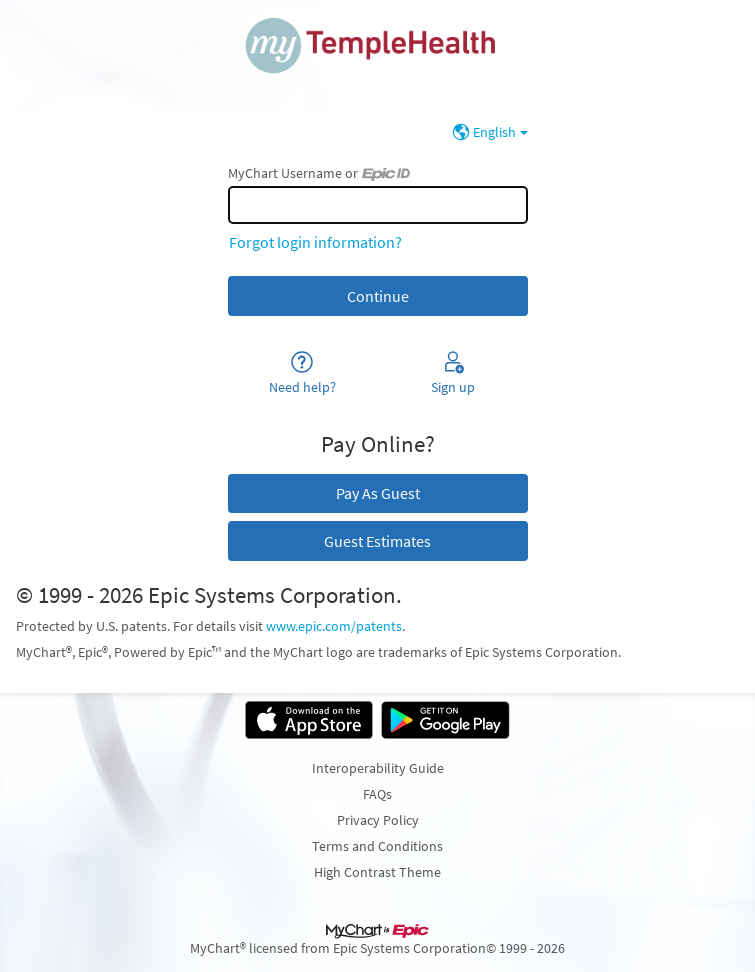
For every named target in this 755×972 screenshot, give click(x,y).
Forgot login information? (315, 242)
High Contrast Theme (377, 872)
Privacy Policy (378, 820)
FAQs (377, 794)
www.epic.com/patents (334, 626)
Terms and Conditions (377, 846)
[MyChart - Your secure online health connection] (377, 56)
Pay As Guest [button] (378, 493)
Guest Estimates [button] (377, 541)
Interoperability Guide (378, 768)
